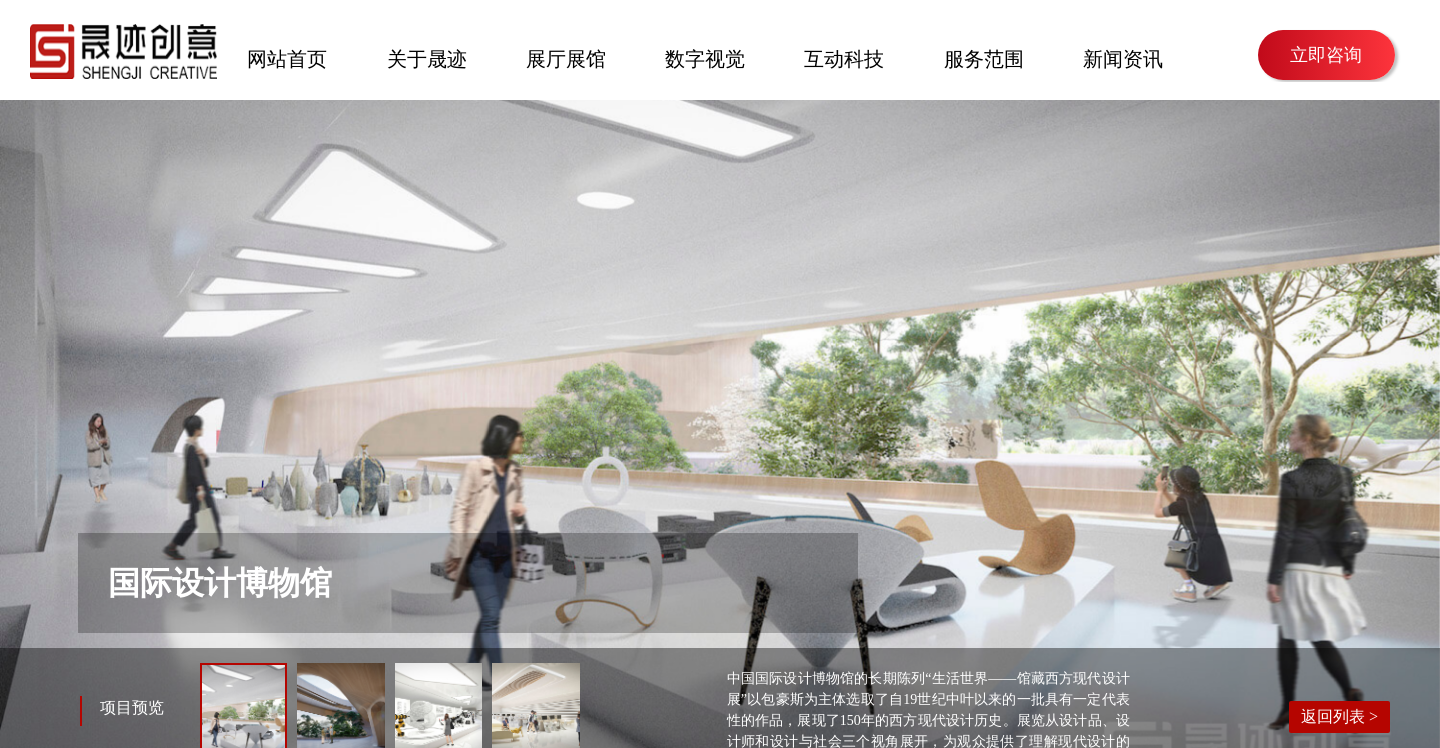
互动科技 (844, 57)
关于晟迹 (427, 57)
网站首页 (287, 57)
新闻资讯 (1123, 57)
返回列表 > (1339, 716)
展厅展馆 (566, 57)
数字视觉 (705, 57)
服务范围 (984, 57)
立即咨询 (1326, 55)
